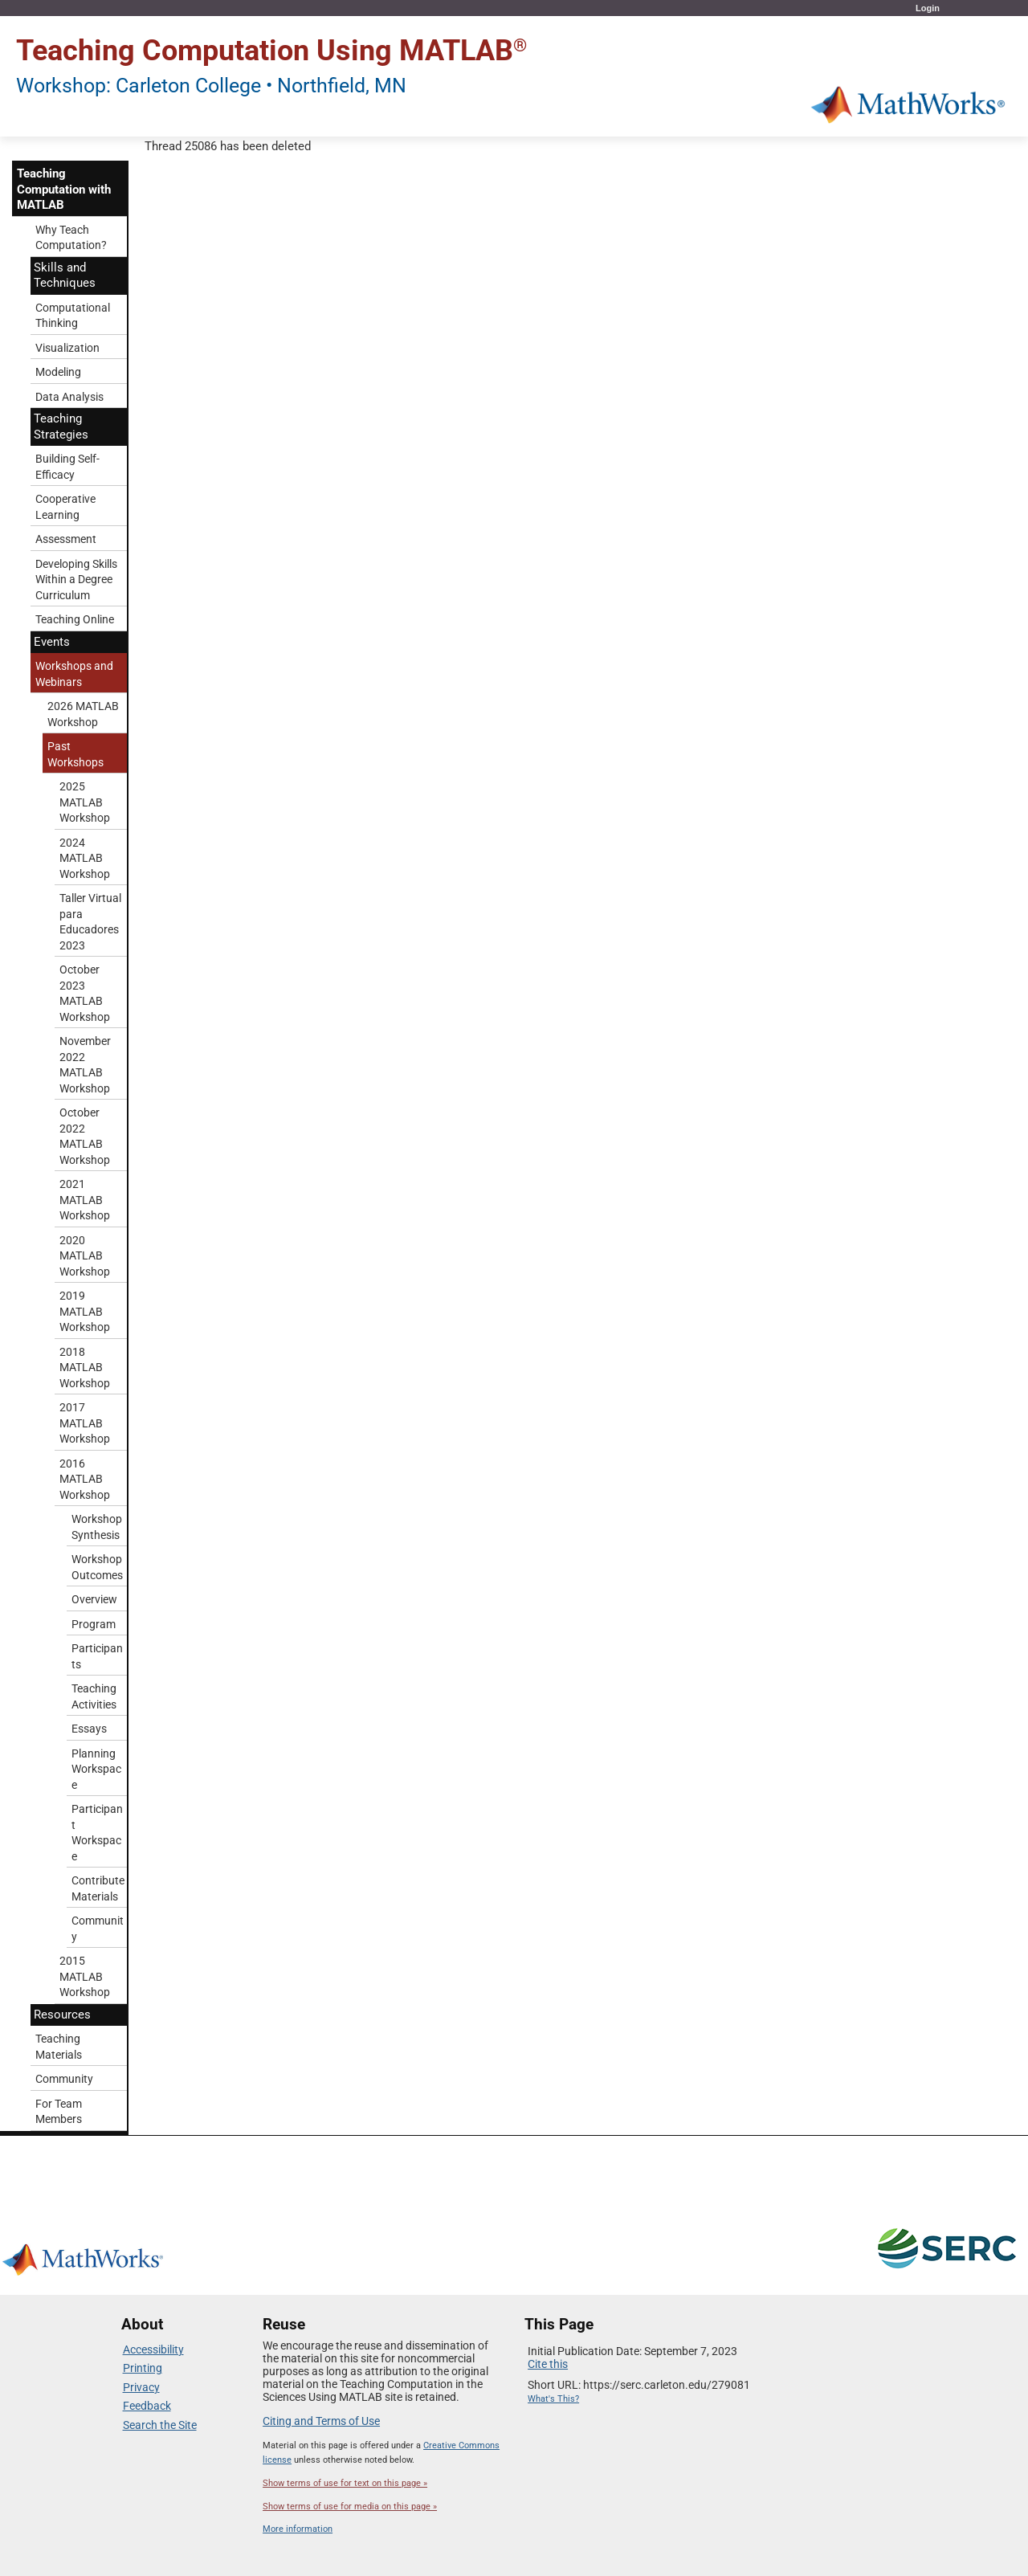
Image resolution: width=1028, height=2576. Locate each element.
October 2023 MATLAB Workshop (84, 993)
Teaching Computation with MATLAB (64, 189)
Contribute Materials (97, 1888)
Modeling (58, 371)
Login (928, 8)
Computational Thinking (72, 315)
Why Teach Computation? (71, 237)
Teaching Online (74, 619)
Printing (142, 2368)
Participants (97, 1656)
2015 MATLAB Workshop (84, 1976)
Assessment (65, 539)
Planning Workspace (96, 1769)
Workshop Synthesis (96, 1527)
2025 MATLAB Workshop (84, 802)
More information (297, 2529)
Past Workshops (75, 754)
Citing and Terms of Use (321, 2421)
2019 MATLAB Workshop (84, 1311)
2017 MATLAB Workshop (84, 1423)
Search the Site (160, 2425)
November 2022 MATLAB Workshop (85, 1065)
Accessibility (153, 2349)
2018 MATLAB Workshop (84, 1367)
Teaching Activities (93, 1696)
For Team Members (58, 2111)
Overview (94, 1599)
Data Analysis (69, 396)
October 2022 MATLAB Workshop (84, 1136)
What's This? (553, 2399)
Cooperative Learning (65, 506)
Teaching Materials (58, 2046)
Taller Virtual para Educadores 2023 (90, 922)
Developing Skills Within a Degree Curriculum (76, 579)
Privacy (141, 2387)
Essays (89, 1728)
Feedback (147, 2405)
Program (93, 1624)
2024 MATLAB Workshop (84, 858)
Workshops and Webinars (74, 673)
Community (97, 1928)
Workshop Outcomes (97, 1567)
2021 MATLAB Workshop (84, 1200)
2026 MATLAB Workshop (83, 714)
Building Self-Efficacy (67, 466)
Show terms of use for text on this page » (345, 2483)
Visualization (67, 347)
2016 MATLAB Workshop (84, 1479)
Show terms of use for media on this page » (350, 2506)
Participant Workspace (97, 1832)
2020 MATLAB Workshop (84, 1256)
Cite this (548, 2364)
